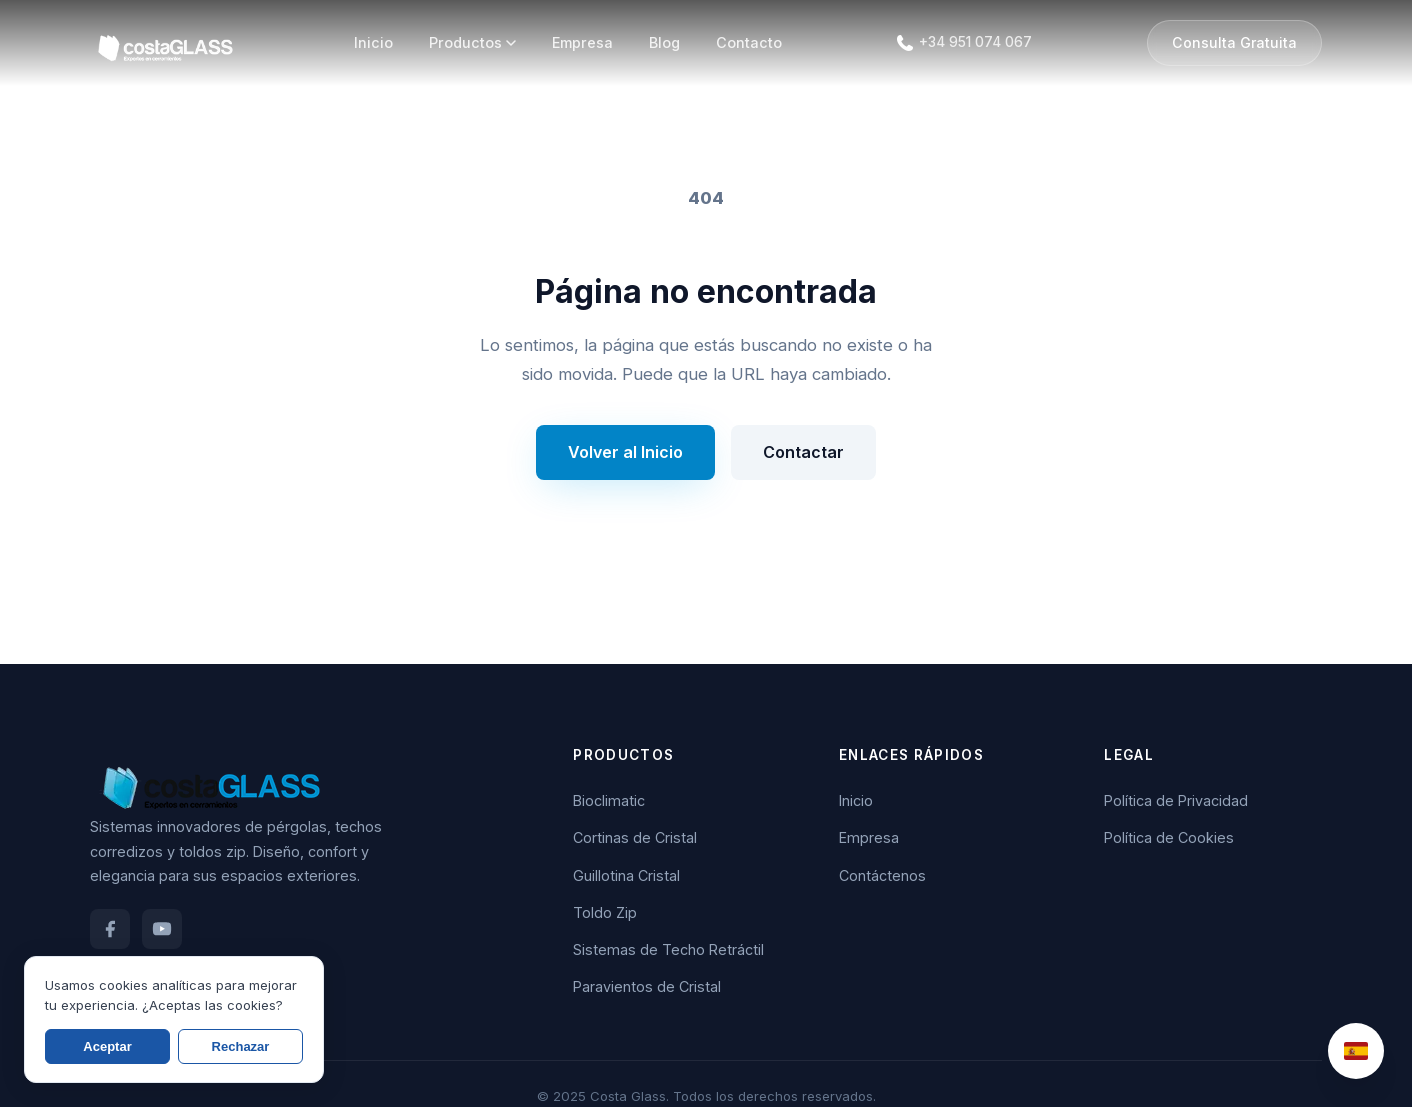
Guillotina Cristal (626, 875)
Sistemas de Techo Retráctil (668, 949)
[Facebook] (110, 929)
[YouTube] (162, 929)
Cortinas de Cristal (635, 837)
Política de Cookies (1169, 837)
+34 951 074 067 (975, 42)
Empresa (582, 42)
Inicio (373, 42)
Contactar (803, 452)
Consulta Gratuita (1234, 42)
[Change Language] (1356, 1051)
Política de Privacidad (1176, 800)
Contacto (749, 42)
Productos (472, 42)
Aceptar (107, 1046)
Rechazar (241, 1046)
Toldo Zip (605, 912)
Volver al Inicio (625, 452)
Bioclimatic (609, 800)
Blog (664, 42)
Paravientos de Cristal (647, 986)
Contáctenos (882, 875)
